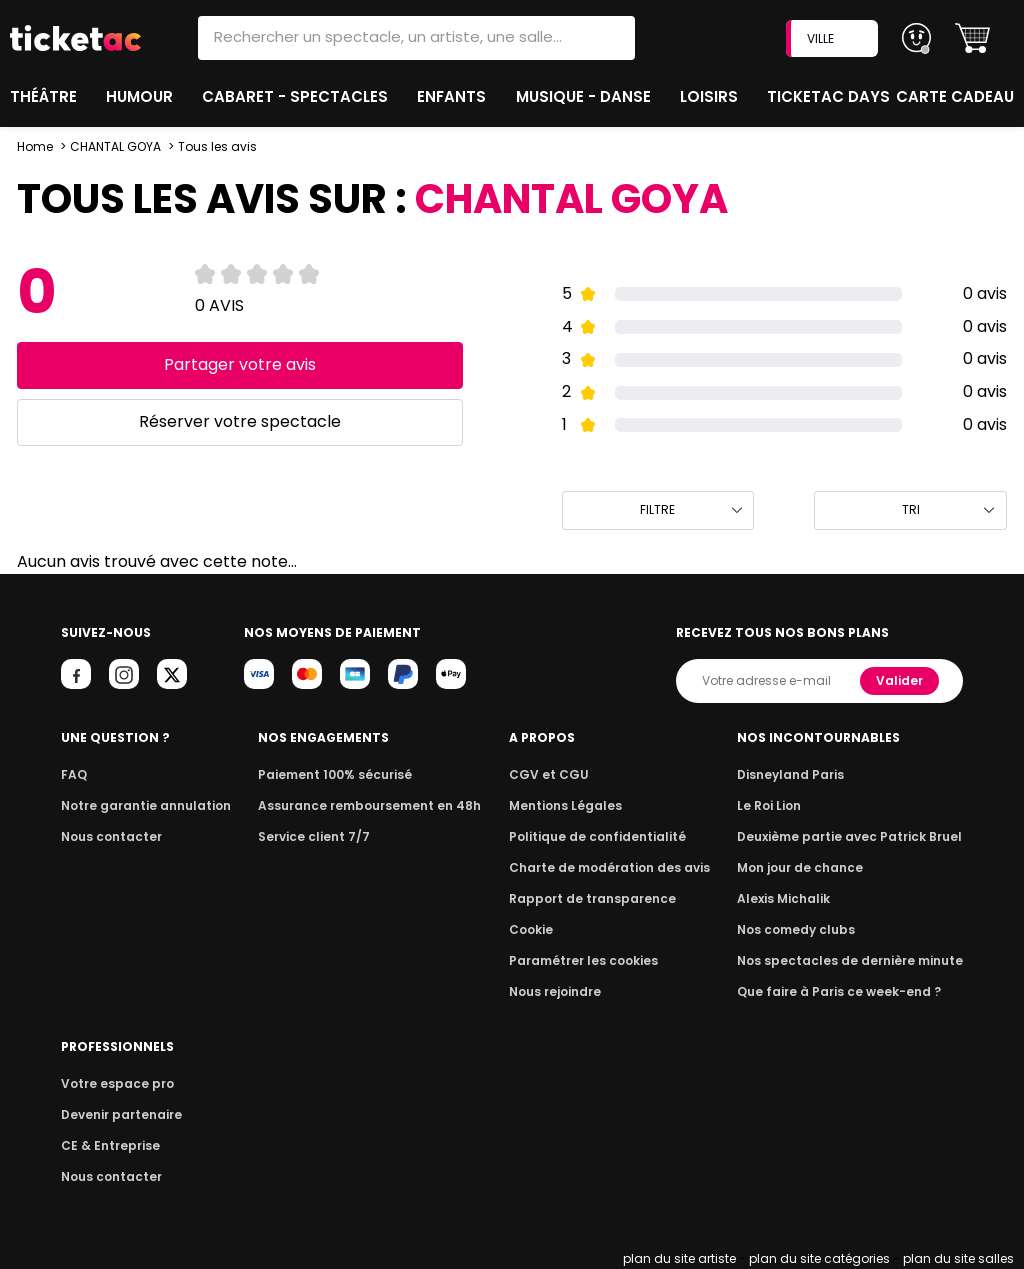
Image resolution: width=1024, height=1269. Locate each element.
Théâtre (44, 96)
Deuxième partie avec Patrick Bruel (856, 836)
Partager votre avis (239, 364)
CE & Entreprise (107, 1145)
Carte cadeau (957, 96)
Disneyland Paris (801, 774)
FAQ (73, 774)
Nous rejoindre (562, 991)
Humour (143, 96)
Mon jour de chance (810, 867)
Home (35, 146)
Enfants (453, 96)
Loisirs (713, 96)
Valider (901, 680)
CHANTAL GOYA (115, 146)
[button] (972, 38)
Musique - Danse (586, 96)
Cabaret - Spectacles (297, 96)
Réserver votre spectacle (239, 421)
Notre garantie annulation (140, 805)
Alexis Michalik (795, 898)
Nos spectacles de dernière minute (856, 960)
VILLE (834, 38)
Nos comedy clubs (806, 929)
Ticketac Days (830, 96)
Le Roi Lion (781, 805)
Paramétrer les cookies (588, 960)
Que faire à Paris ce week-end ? (846, 991)
